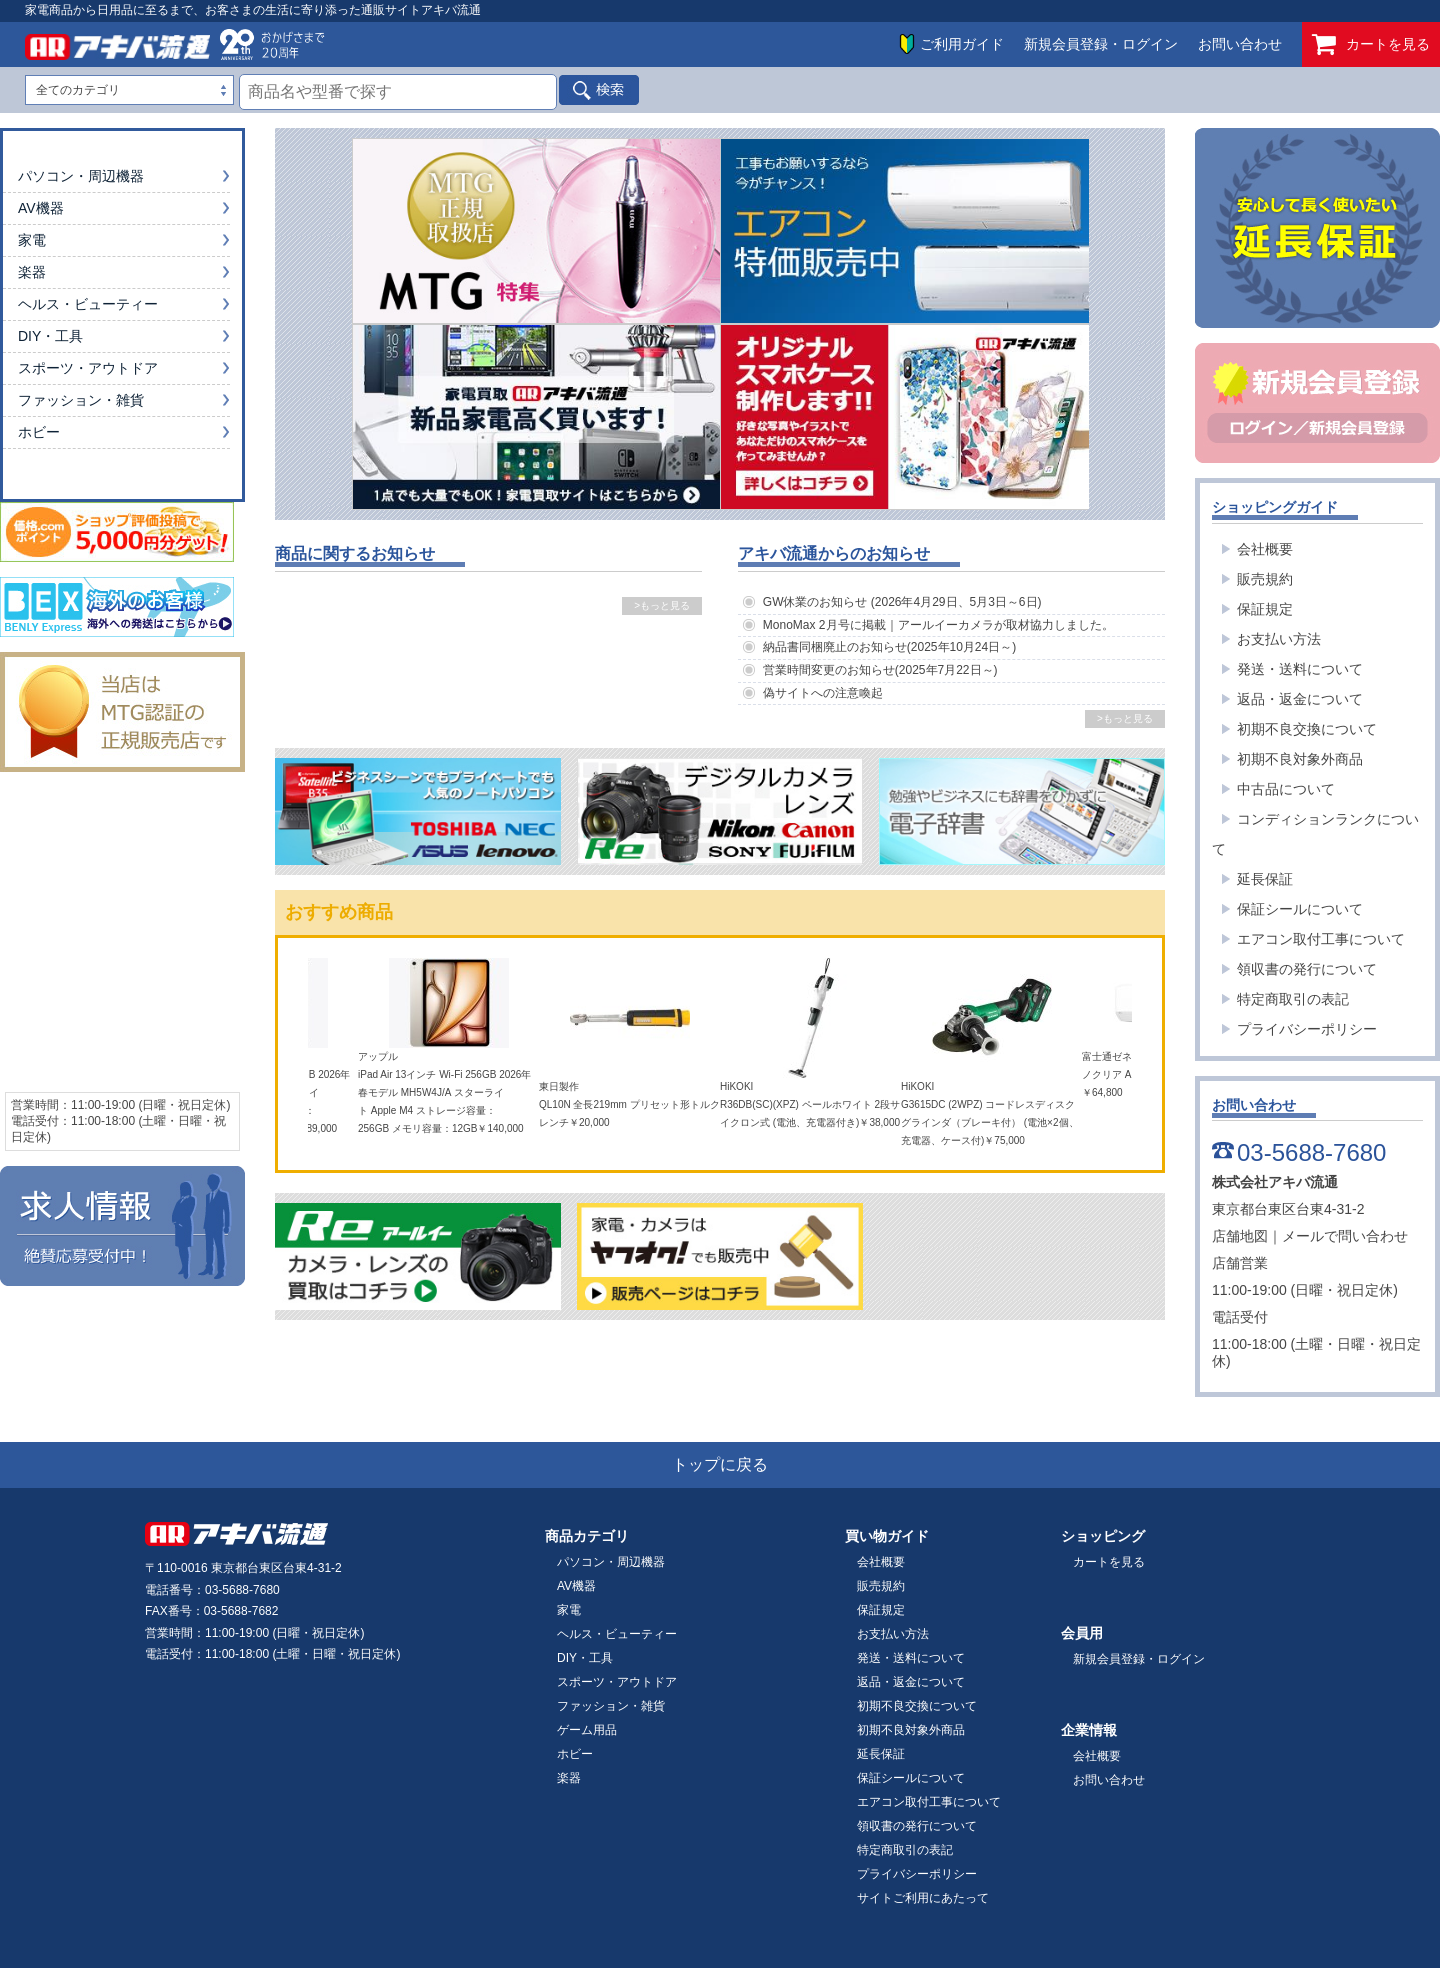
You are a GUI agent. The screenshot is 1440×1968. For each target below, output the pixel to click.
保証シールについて (1300, 909)
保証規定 (1265, 609)
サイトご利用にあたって (923, 1898)
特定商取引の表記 (1293, 999)
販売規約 (1265, 579)
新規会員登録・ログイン (1101, 44)
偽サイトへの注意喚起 (823, 693)
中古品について (1286, 789)
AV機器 (41, 208)
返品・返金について (1300, 699)
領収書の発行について (1307, 969)
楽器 (32, 272)
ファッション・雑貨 (81, 400)
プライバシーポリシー (1307, 1029)
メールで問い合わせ (1345, 1236)
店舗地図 (1240, 1236)
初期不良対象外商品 (1300, 759)
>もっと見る (662, 605)
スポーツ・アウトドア (88, 368)
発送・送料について (1300, 669)
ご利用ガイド (962, 44)
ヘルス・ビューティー (88, 304)
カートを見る (1371, 44)
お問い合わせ (1240, 44)
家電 (32, 240)
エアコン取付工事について (1321, 939)
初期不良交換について (1307, 729)
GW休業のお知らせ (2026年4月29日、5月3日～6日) (902, 602)
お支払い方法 (1279, 639)
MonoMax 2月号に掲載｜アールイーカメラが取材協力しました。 (938, 625)
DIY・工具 (50, 336)
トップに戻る (720, 1464)
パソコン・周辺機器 (81, 176)
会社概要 (1265, 549)
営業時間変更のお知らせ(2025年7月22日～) (880, 670)
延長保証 (1265, 879)
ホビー (39, 432)
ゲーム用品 (587, 1730)
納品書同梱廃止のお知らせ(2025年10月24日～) (889, 647)
